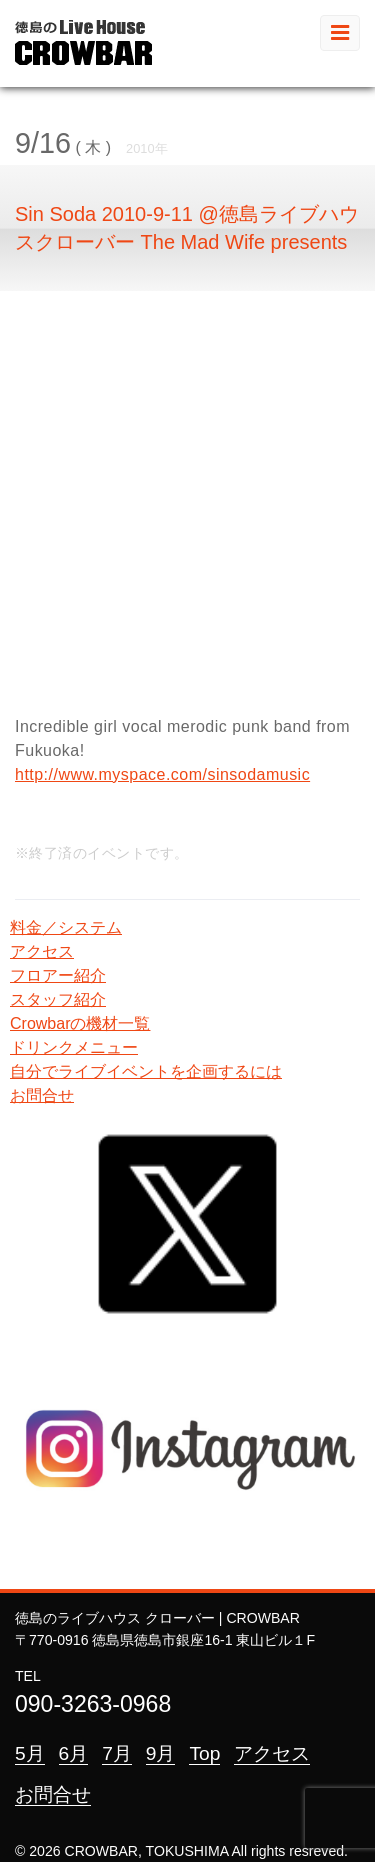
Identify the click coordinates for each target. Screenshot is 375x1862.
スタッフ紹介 (58, 999)
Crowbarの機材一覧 (80, 1023)
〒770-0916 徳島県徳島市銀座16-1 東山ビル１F (165, 1640)
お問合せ (42, 1095)
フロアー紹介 (58, 975)
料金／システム (66, 927)
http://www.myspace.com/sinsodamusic (162, 774)
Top (204, 1753)
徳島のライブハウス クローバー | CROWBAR (157, 1618)
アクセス (42, 951)
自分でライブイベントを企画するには (146, 1071)
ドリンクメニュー (74, 1047)
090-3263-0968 (93, 1704)
